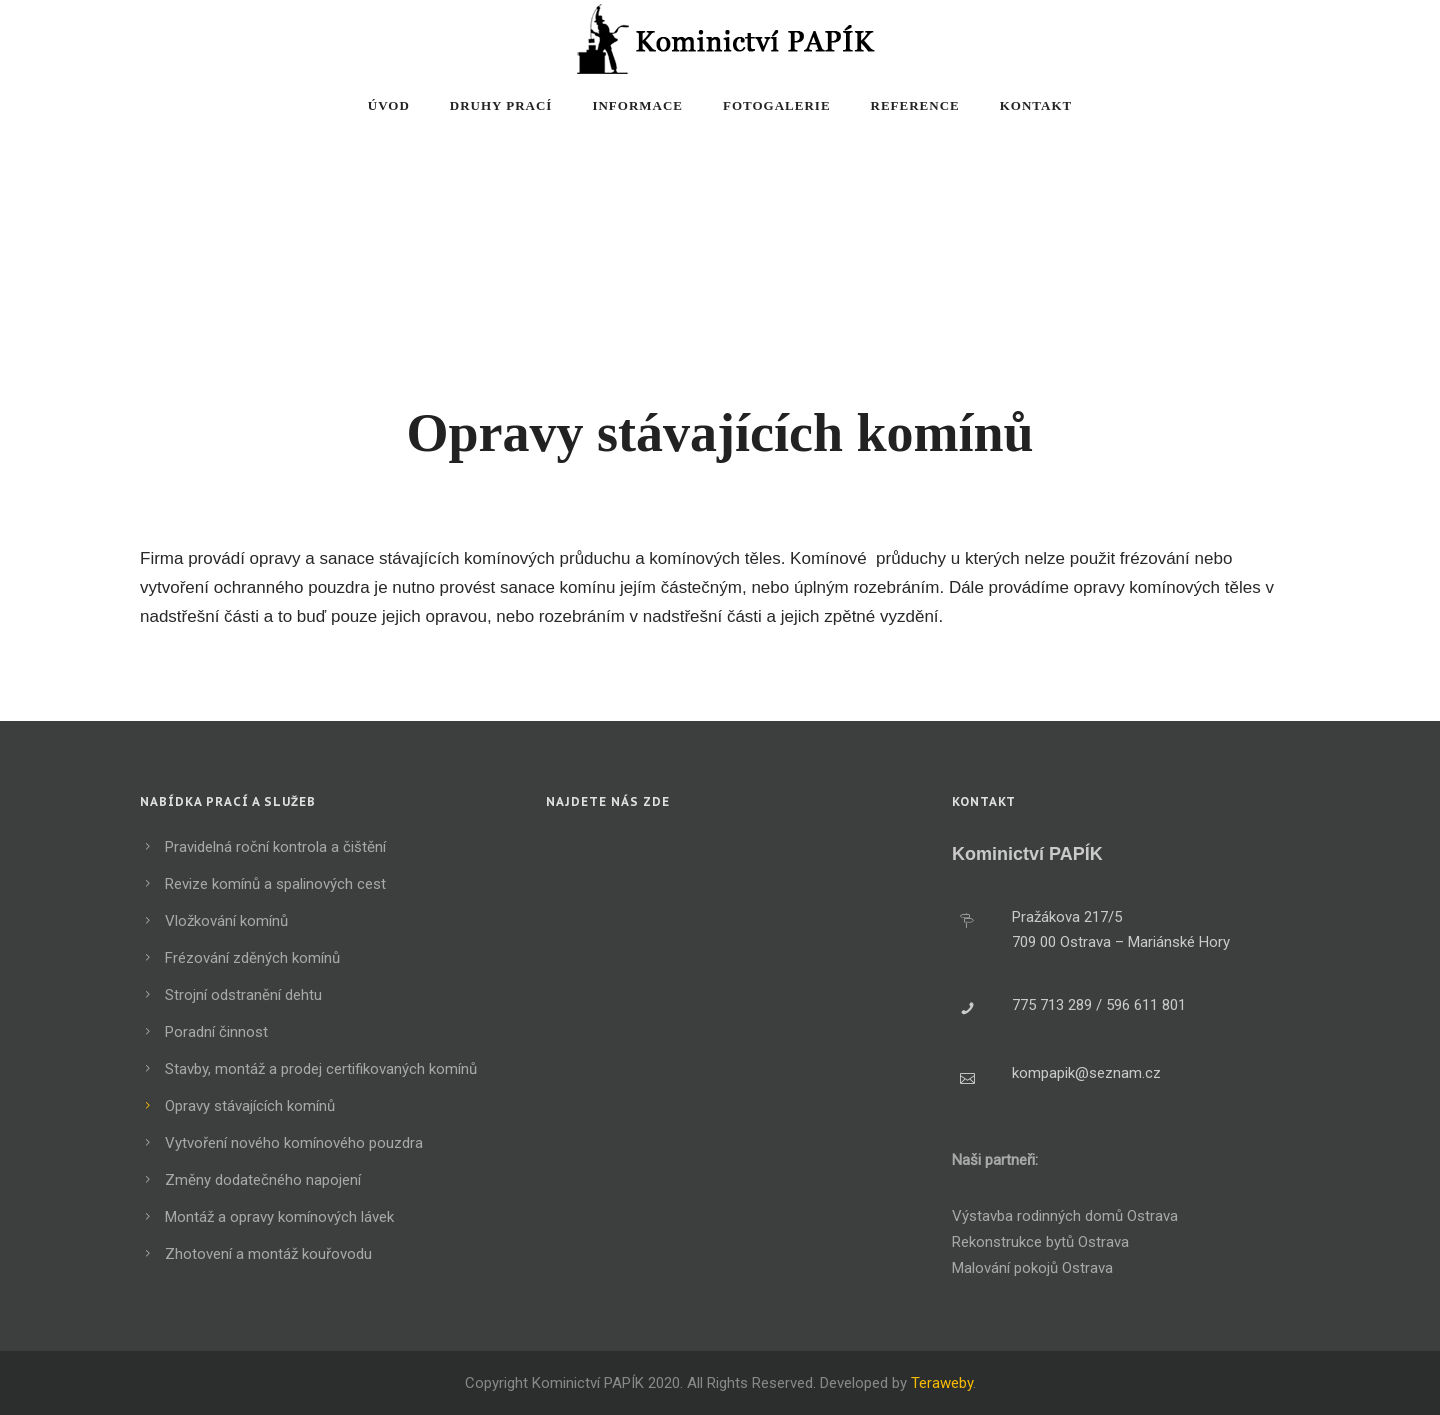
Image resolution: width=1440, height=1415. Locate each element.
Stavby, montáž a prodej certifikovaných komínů (321, 1069)
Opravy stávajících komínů (250, 1106)
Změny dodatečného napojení (263, 1180)
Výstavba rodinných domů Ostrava (1065, 1216)
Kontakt (1036, 105)
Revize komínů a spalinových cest (275, 884)
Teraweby (942, 1383)
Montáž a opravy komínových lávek (279, 1217)
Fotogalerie (777, 105)
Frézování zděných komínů (252, 958)
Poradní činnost (216, 1032)
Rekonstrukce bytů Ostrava (1040, 1242)
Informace (637, 105)
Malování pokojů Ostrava (1032, 1268)
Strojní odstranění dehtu (243, 995)
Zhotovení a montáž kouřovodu (268, 1254)
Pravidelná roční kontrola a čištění (275, 847)
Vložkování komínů (226, 921)
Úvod (389, 105)
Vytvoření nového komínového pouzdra (294, 1143)
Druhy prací (501, 105)
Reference (915, 105)
